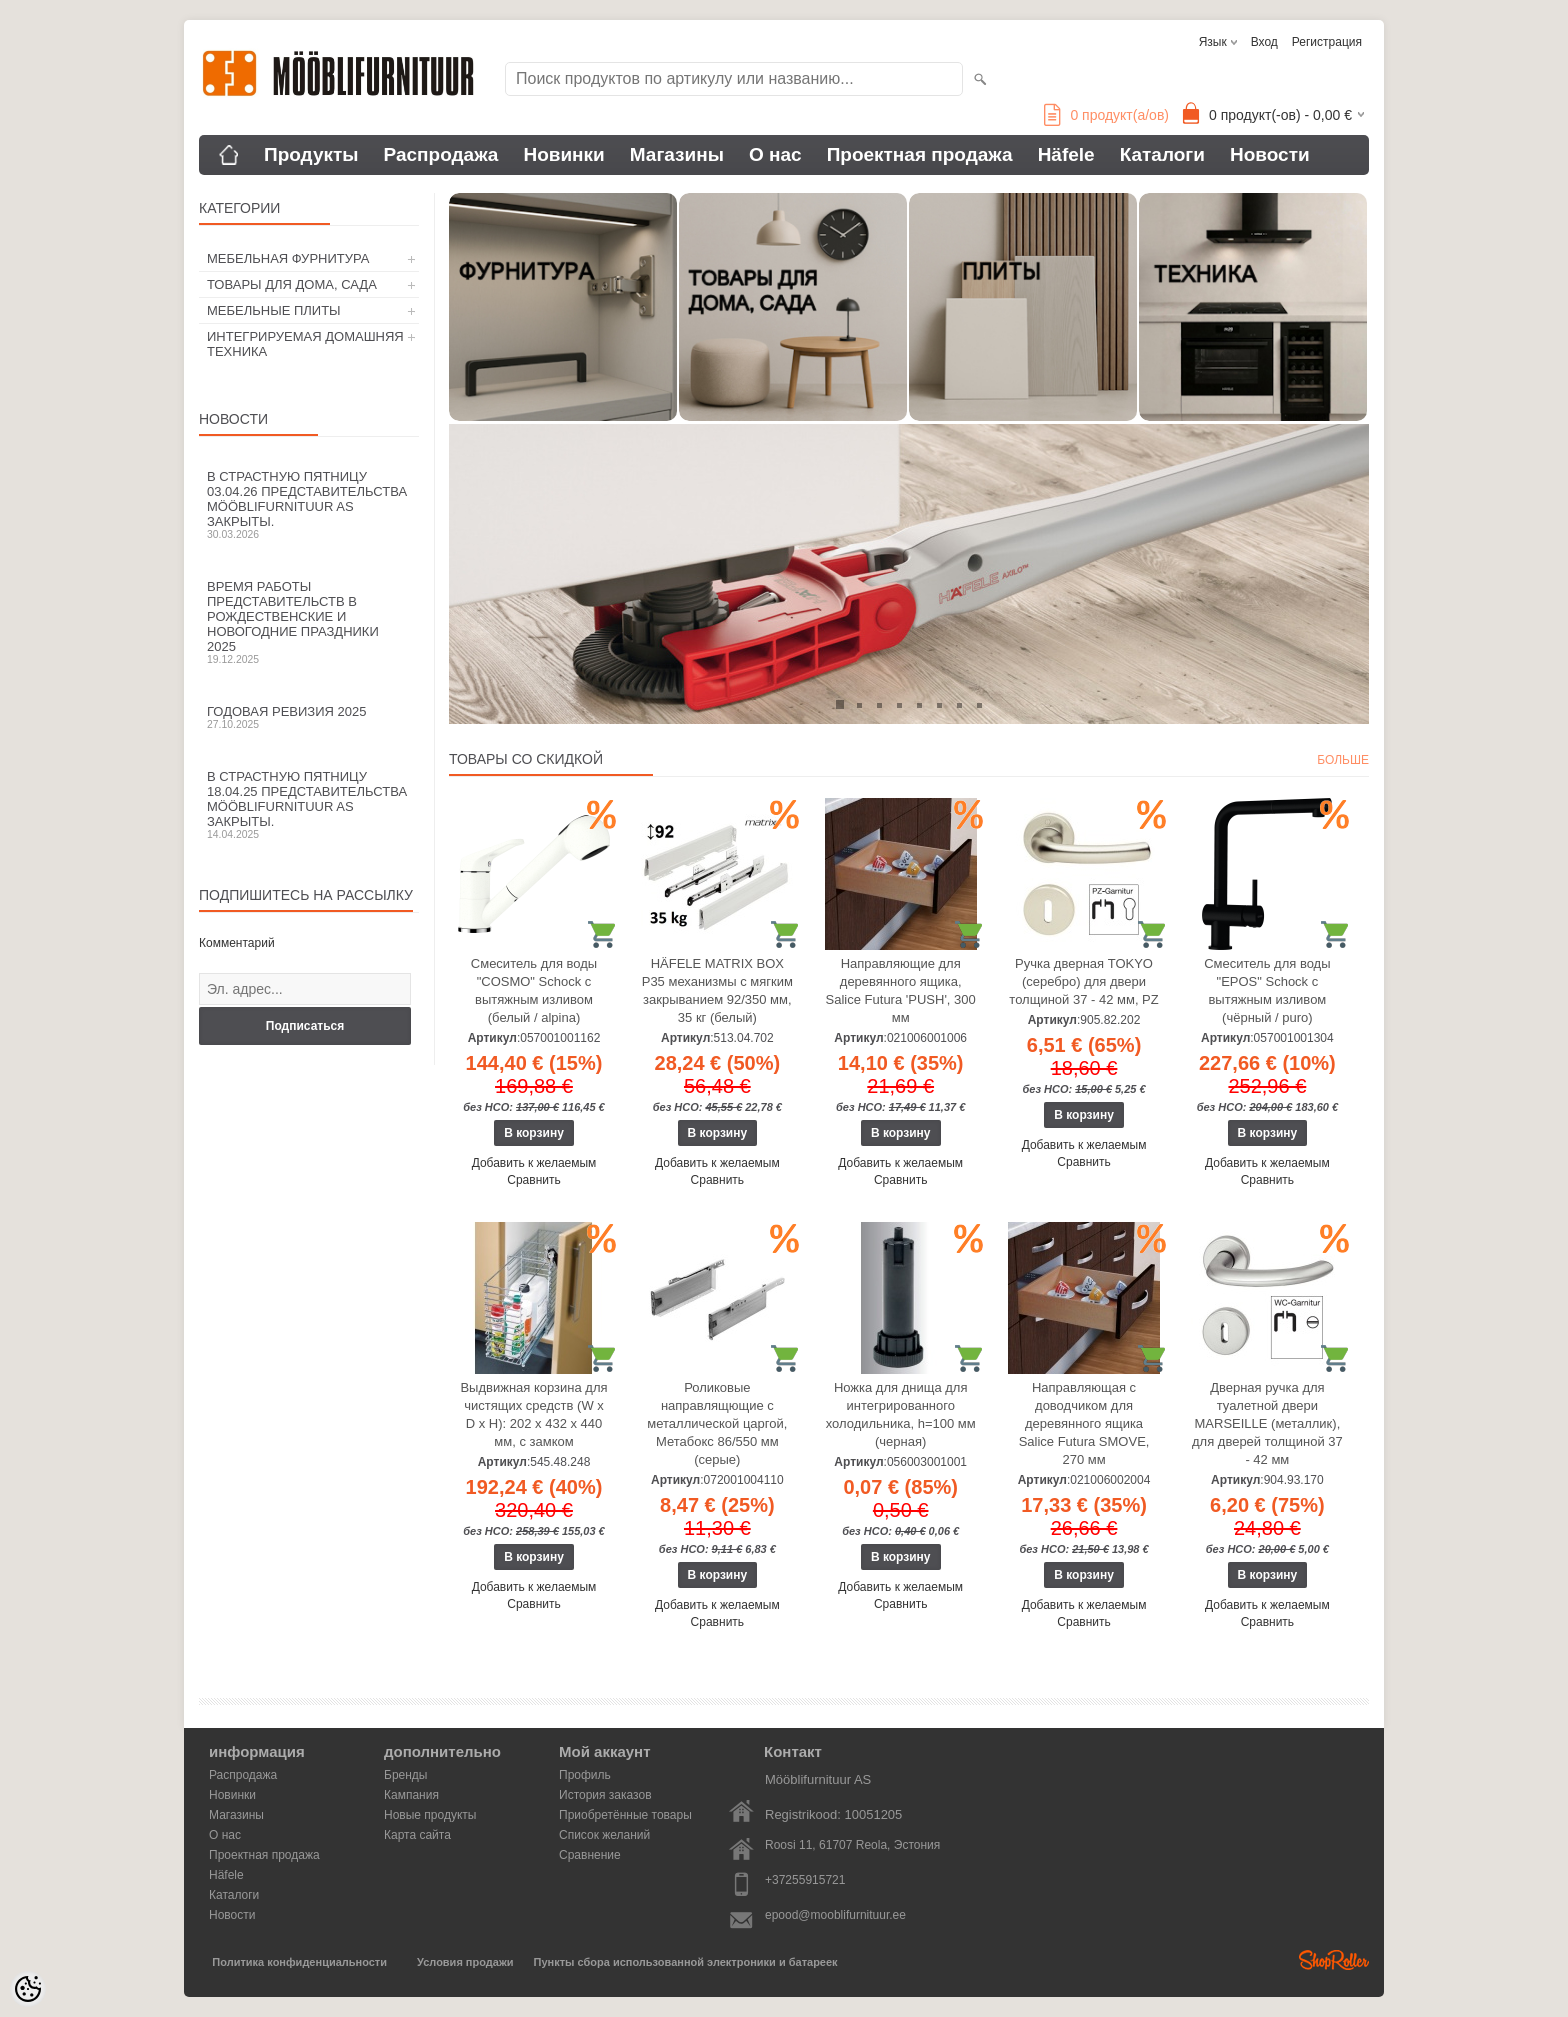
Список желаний (604, 1835)
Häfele (1066, 154)
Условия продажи (465, 1962)
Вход (1264, 42)
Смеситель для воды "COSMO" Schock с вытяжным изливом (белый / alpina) (534, 990)
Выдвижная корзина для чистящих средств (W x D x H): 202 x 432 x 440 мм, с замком (533, 1414)
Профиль (585, 1775)
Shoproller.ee (1334, 1960)
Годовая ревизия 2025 (309, 717)
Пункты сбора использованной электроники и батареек (686, 1962)
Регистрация (1327, 42)
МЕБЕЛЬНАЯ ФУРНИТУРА (288, 258)
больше (1343, 760)
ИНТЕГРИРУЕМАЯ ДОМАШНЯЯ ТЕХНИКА (305, 344)
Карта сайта (417, 1835)
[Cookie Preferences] (28, 1989)
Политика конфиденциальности (299, 1962)
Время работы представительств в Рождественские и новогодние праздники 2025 (309, 622)
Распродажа (441, 154)
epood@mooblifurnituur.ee (835, 1915)
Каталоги (1162, 154)
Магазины (677, 154)
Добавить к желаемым (534, 1163)
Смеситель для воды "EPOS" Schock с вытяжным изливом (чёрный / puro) (1267, 990)
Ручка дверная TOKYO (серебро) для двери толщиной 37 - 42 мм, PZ (1083, 981)
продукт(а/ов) (1106, 115)
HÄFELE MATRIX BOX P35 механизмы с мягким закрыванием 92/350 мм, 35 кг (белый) (717, 990)
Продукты (311, 154)
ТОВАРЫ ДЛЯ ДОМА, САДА (292, 284)
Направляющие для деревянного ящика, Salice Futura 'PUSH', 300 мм (901, 990)
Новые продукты (430, 1815)
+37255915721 (805, 1880)
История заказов (605, 1795)
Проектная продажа (920, 154)
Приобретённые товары (625, 1815)
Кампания (411, 1795)
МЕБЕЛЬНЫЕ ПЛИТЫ (274, 310)
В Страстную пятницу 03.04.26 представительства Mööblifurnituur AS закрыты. (309, 504)
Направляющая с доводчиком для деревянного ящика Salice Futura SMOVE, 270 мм (1084, 1423)
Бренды (405, 1775)
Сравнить (533, 1180)
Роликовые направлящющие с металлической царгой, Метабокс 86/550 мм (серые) (717, 1423)
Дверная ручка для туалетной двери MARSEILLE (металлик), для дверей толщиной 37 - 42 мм (1267, 1423)
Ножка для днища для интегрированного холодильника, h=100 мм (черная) (901, 1414)
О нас (775, 154)
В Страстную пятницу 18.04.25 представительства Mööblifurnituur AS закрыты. (309, 804)
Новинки (563, 154)
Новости (1270, 154)
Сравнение (590, 1855)
